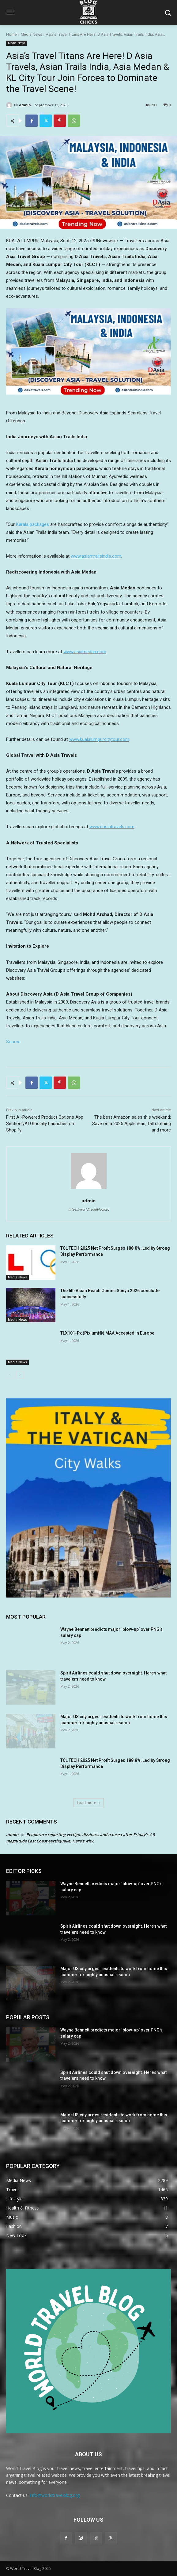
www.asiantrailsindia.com (96, 556)
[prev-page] (10, 1375)
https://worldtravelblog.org (88, 1209)
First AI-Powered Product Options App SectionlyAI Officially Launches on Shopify (44, 1123)
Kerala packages (32, 524)
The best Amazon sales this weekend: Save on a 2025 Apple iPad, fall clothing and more (131, 1123)
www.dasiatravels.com (111, 826)
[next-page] (20, 1375)
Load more (88, 1802)
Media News (31, 34)
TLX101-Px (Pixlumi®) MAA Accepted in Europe (107, 1333)
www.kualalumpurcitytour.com (99, 739)
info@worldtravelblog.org (55, 2495)
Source (13, 1041)
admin (25, 105)
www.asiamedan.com (84, 651)
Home (11, 34)
